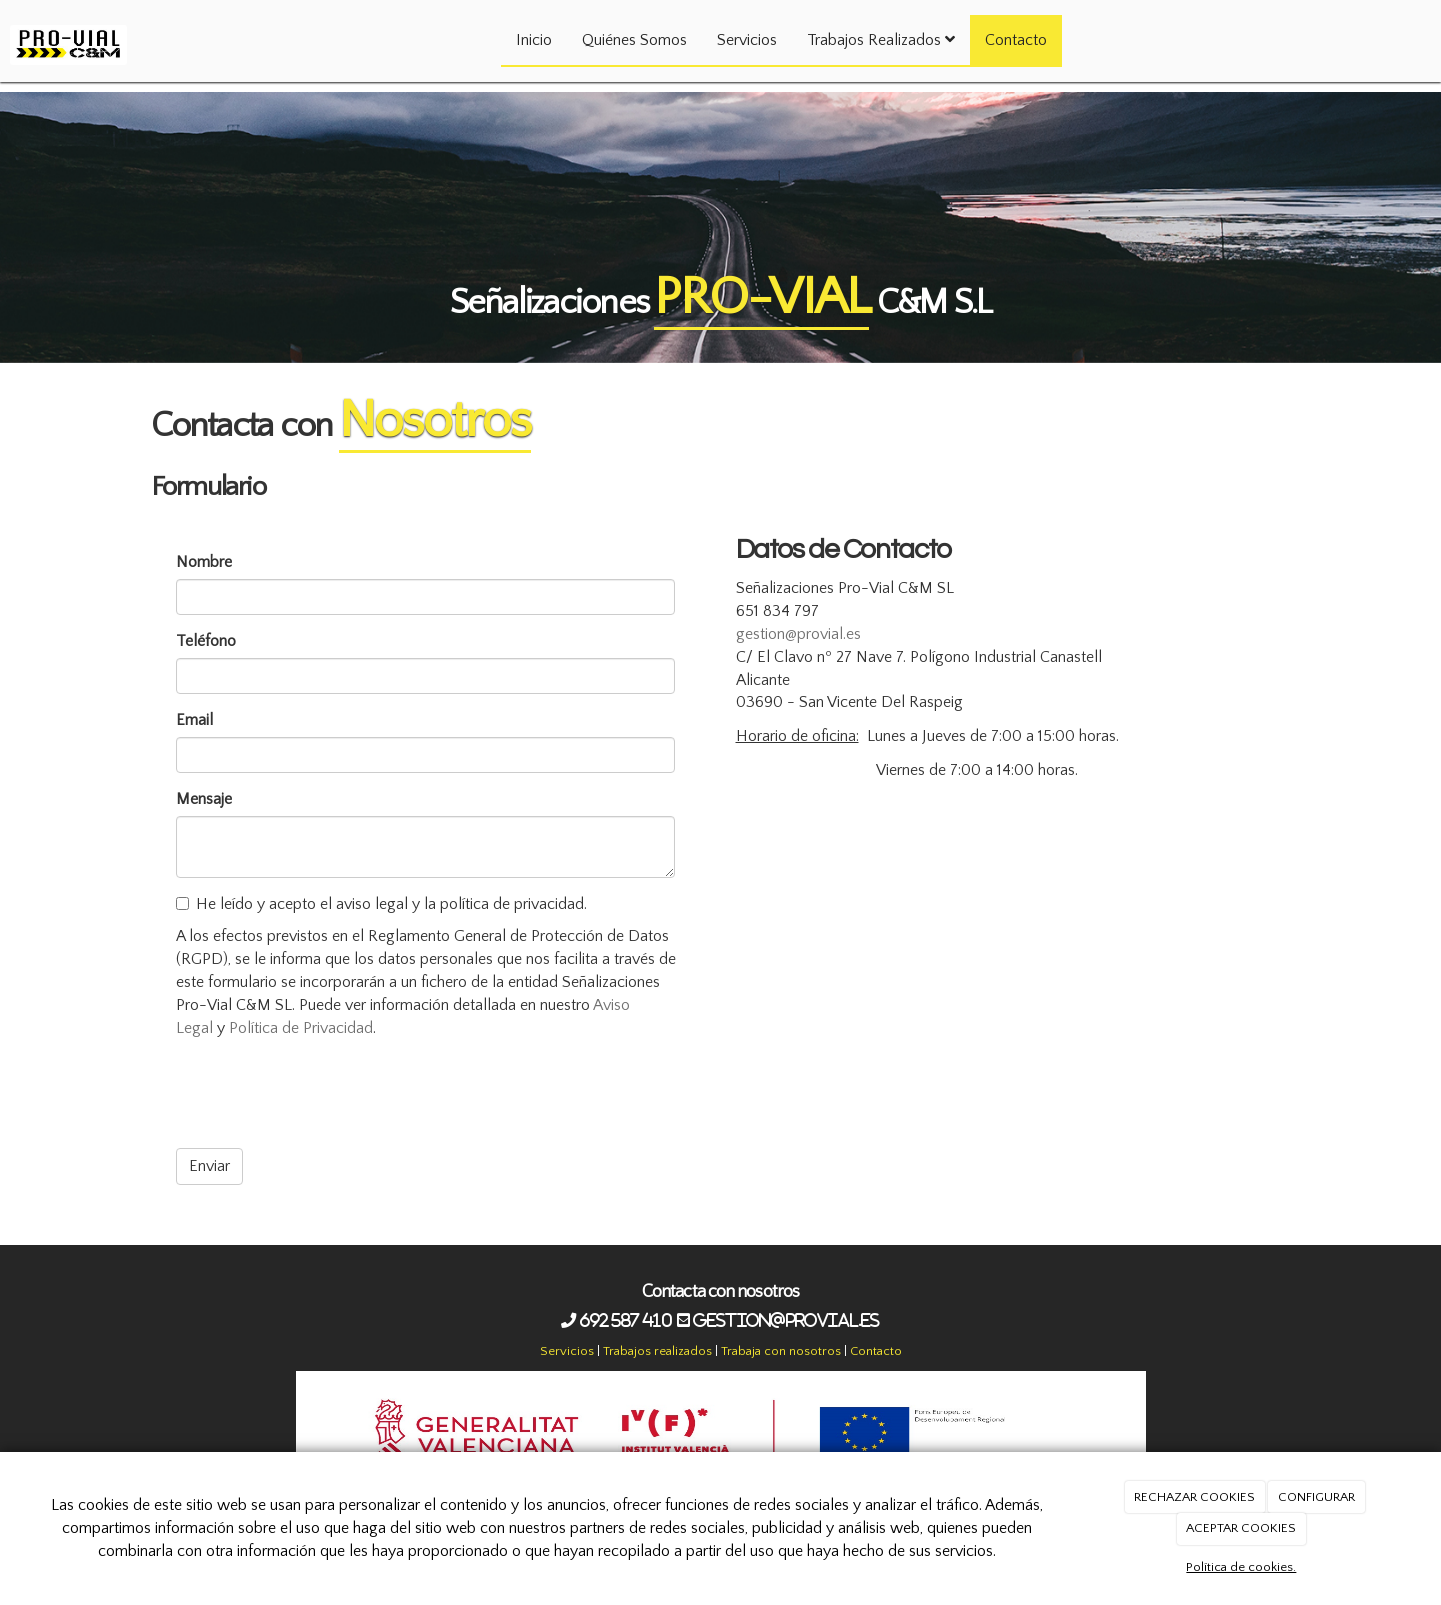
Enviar (209, 1166)
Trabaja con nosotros (781, 1351)
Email (194, 720)
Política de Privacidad (301, 1028)
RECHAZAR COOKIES (1194, 1497)
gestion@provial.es (798, 634)
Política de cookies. (1241, 1567)
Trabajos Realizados (881, 40)
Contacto (1016, 40)
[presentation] (328, 1094)
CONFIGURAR (1316, 1497)
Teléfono (206, 641)
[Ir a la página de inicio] (68, 25)
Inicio (534, 40)
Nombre (204, 562)
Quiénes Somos (634, 40)
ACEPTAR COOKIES (1241, 1528)
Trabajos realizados (657, 1351)
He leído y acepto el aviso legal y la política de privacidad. (381, 904)
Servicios (747, 40)
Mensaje (204, 799)
